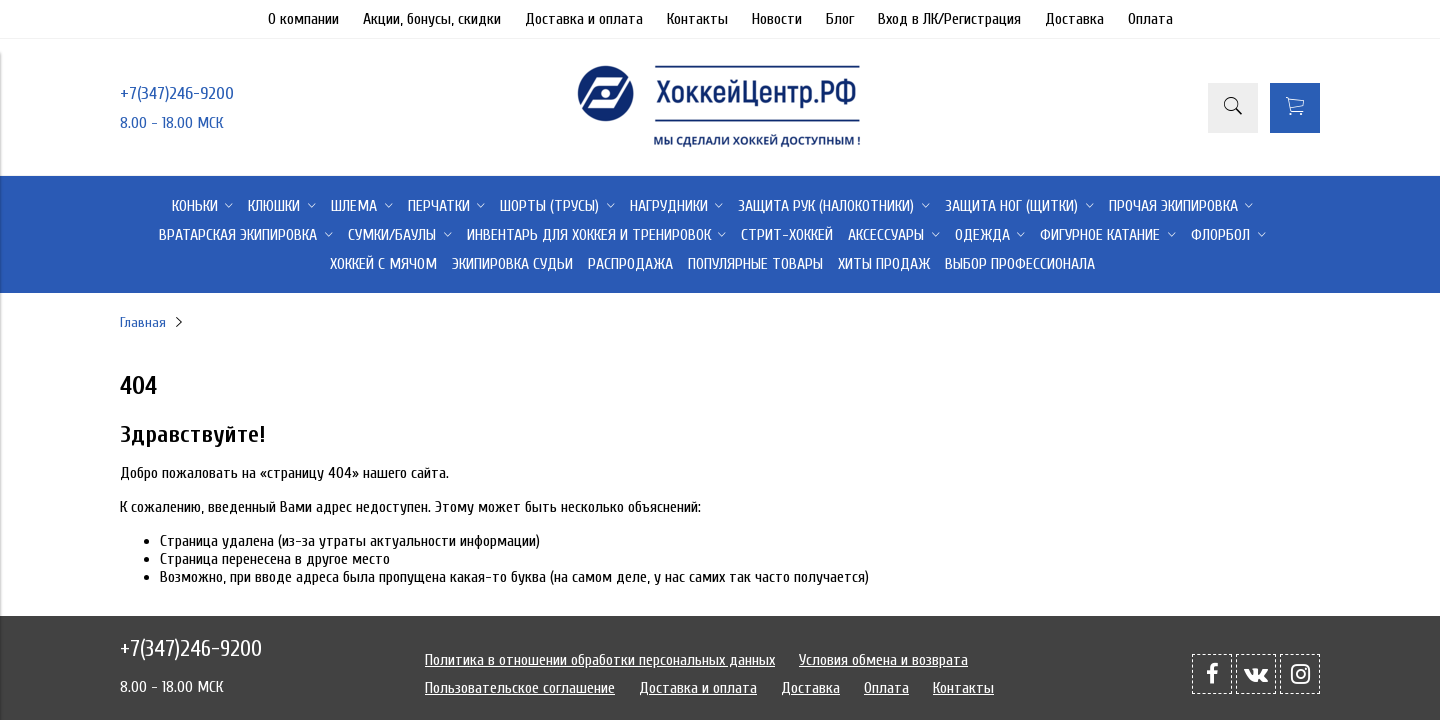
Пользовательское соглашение (520, 688)
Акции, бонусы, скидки (432, 19)
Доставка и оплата (584, 19)
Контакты (697, 19)
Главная (143, 322)
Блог (840, 19)
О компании (303, 19)
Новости (777, 19)
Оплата (1150, 19)
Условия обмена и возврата (883, 660)
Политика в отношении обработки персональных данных (600, 660)
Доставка (1074, 19)
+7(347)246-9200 (177, 93)
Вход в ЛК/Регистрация (949, 19)
